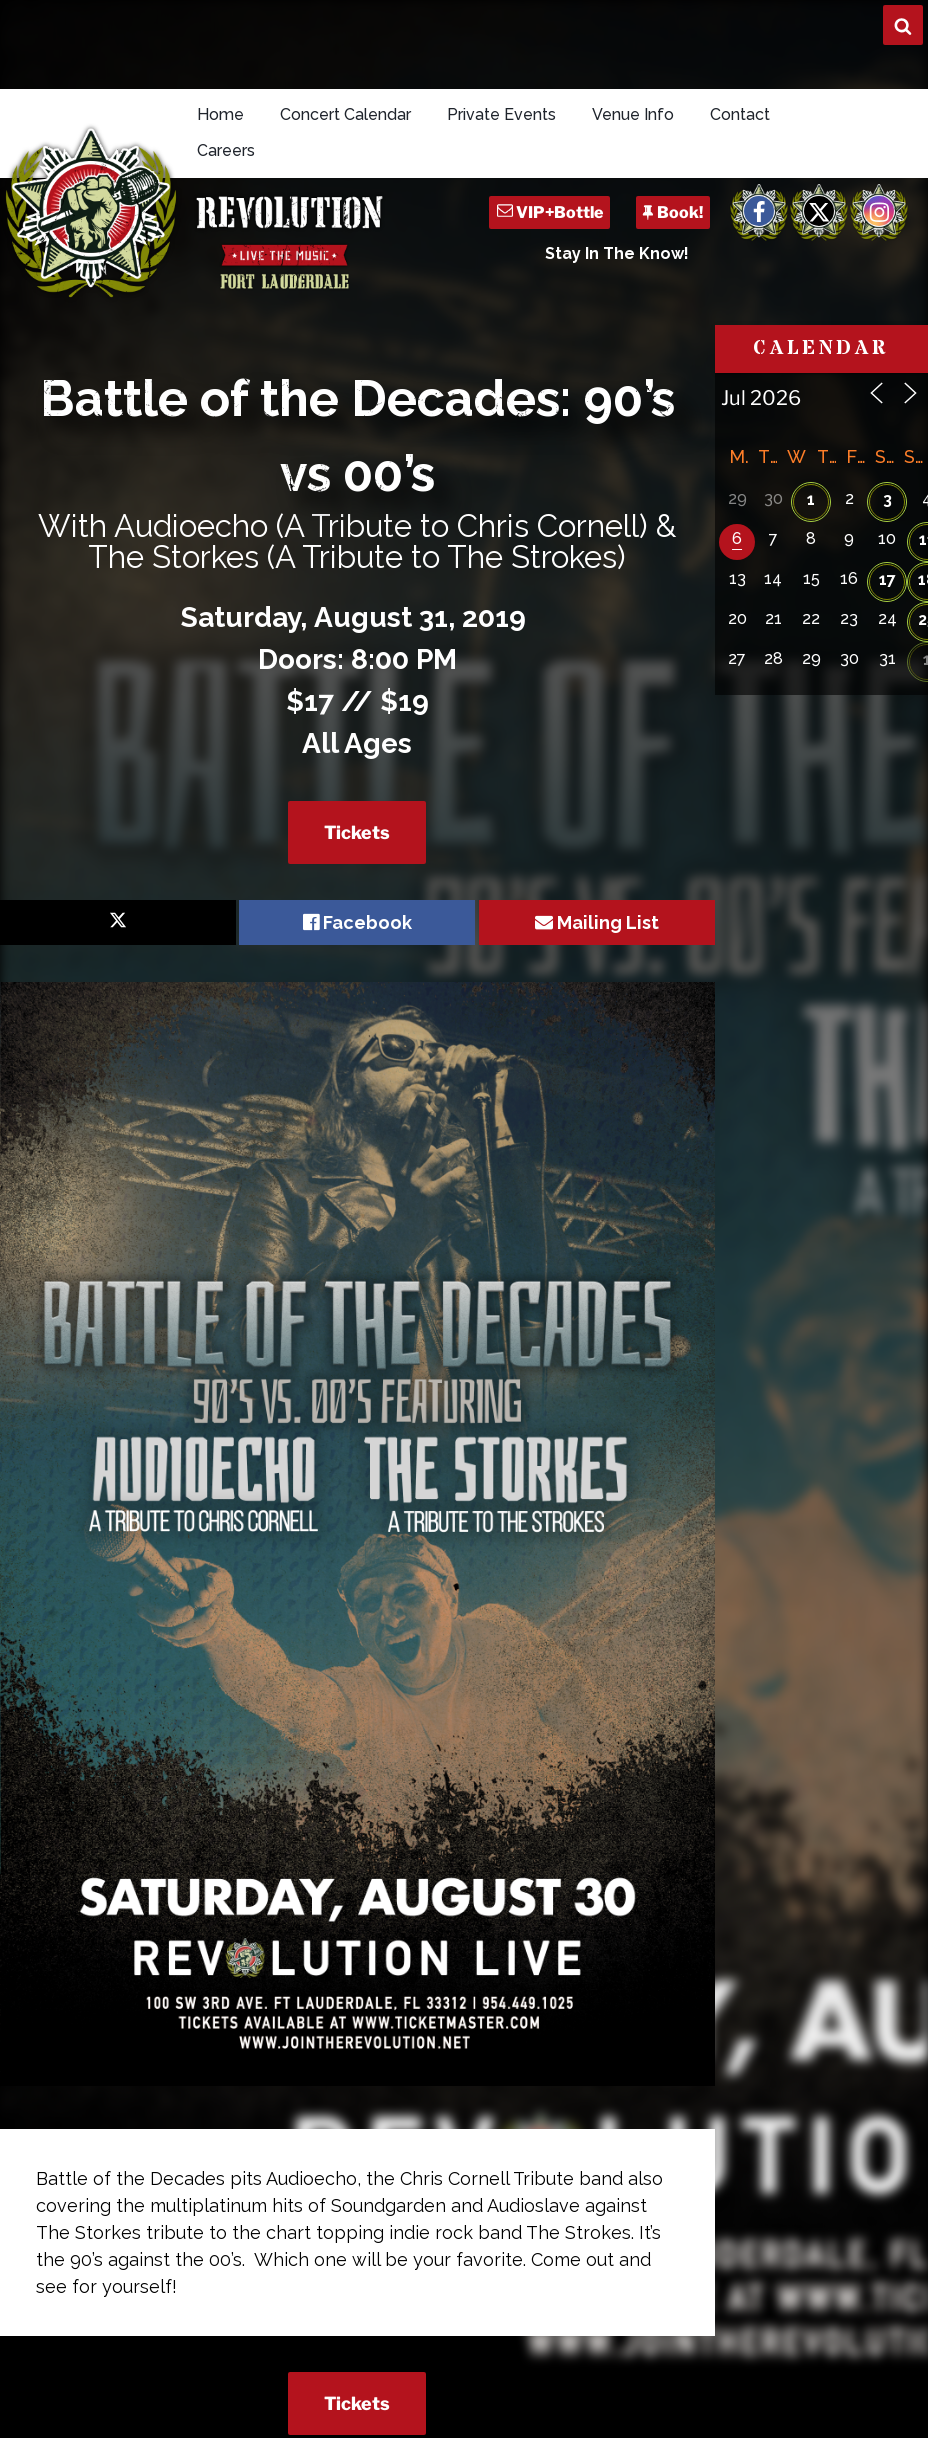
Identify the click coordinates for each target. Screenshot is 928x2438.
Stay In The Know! (617, 253)
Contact (740, 114)
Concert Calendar (345, 114)
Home (220, 114)
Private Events (501, 114)
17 (887, 579)
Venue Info (633, 114)
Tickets (357, 832)
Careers (226, 150)
